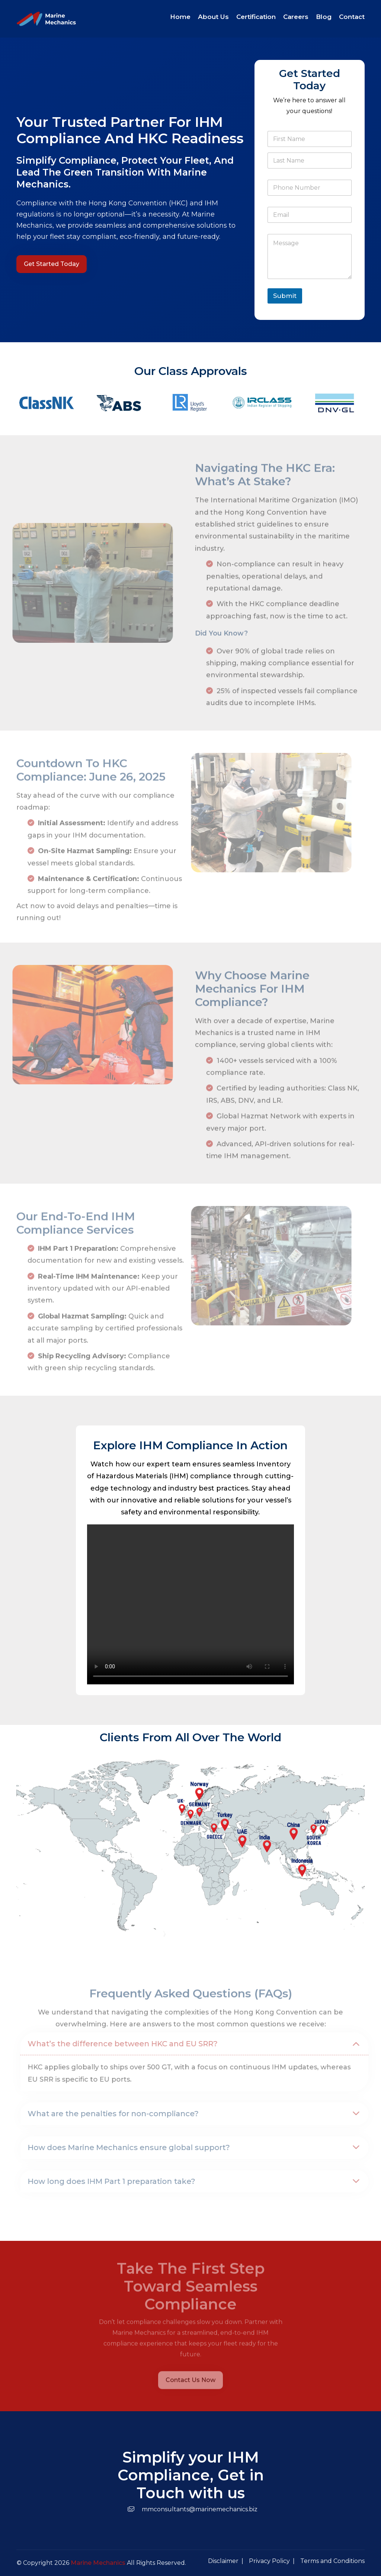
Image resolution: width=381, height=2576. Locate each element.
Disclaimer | (225, 2560)
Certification (256, 16)
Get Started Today (51, 263)
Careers (295, 16)
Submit (285, 295)
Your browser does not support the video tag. (190, 1604)
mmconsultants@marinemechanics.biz (190, 2509)
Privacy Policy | (272, 2560)
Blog (324, 16)
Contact (352, 16)
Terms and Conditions (332, 2560)
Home (180, 16)
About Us (213, 16)
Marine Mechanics (98, 2562)
